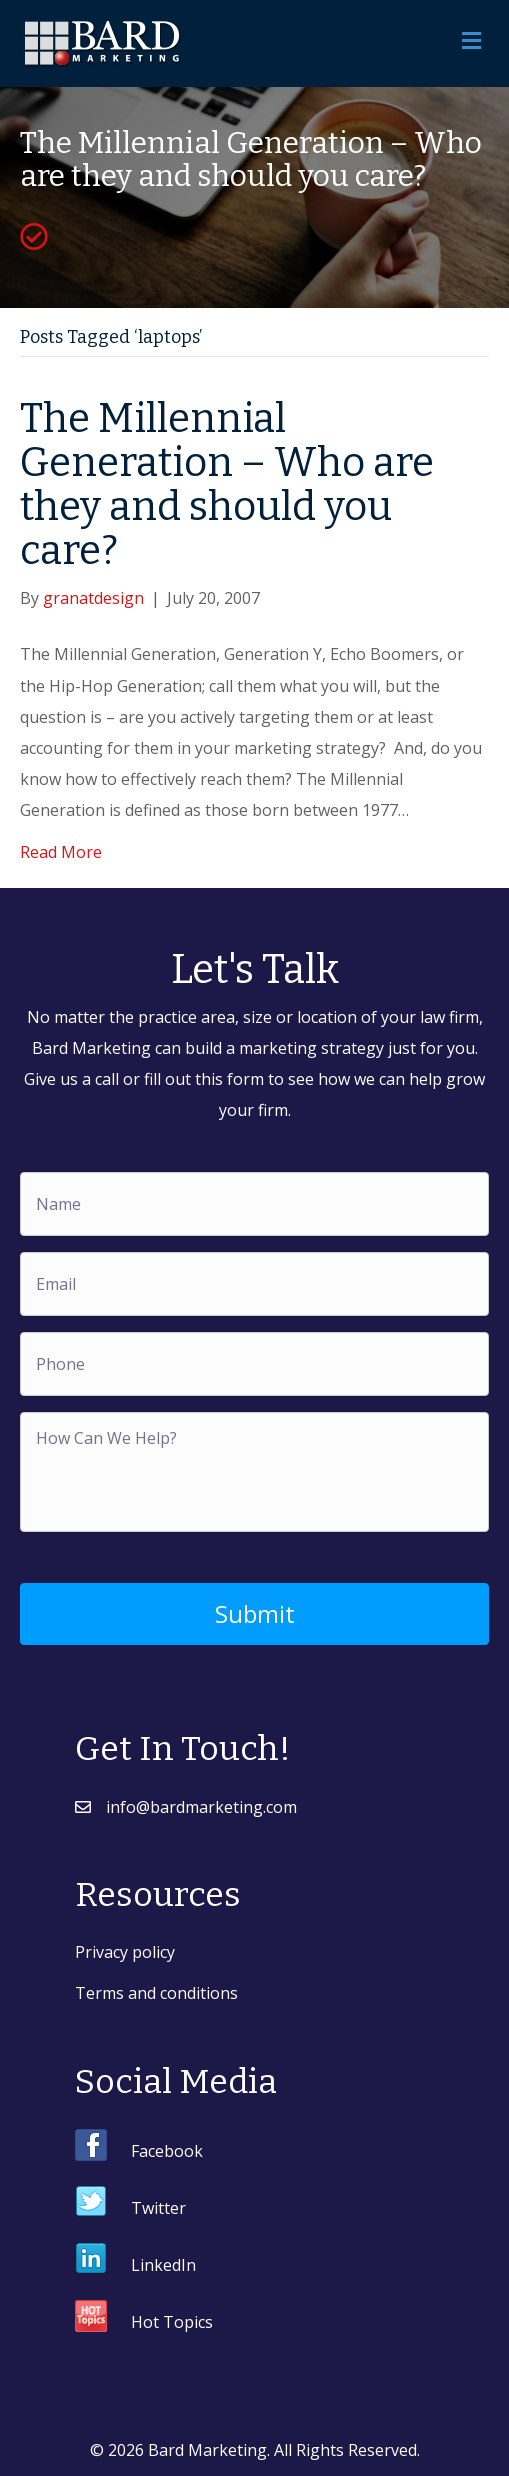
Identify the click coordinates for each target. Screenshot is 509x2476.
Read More (61, 852)
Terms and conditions (156, 1993)
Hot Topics (172, 2322)
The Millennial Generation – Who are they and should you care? (227, 485)
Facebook (167, 2151)
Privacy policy (125, 1952)
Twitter (158, 2208)
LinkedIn (163, 2265)
